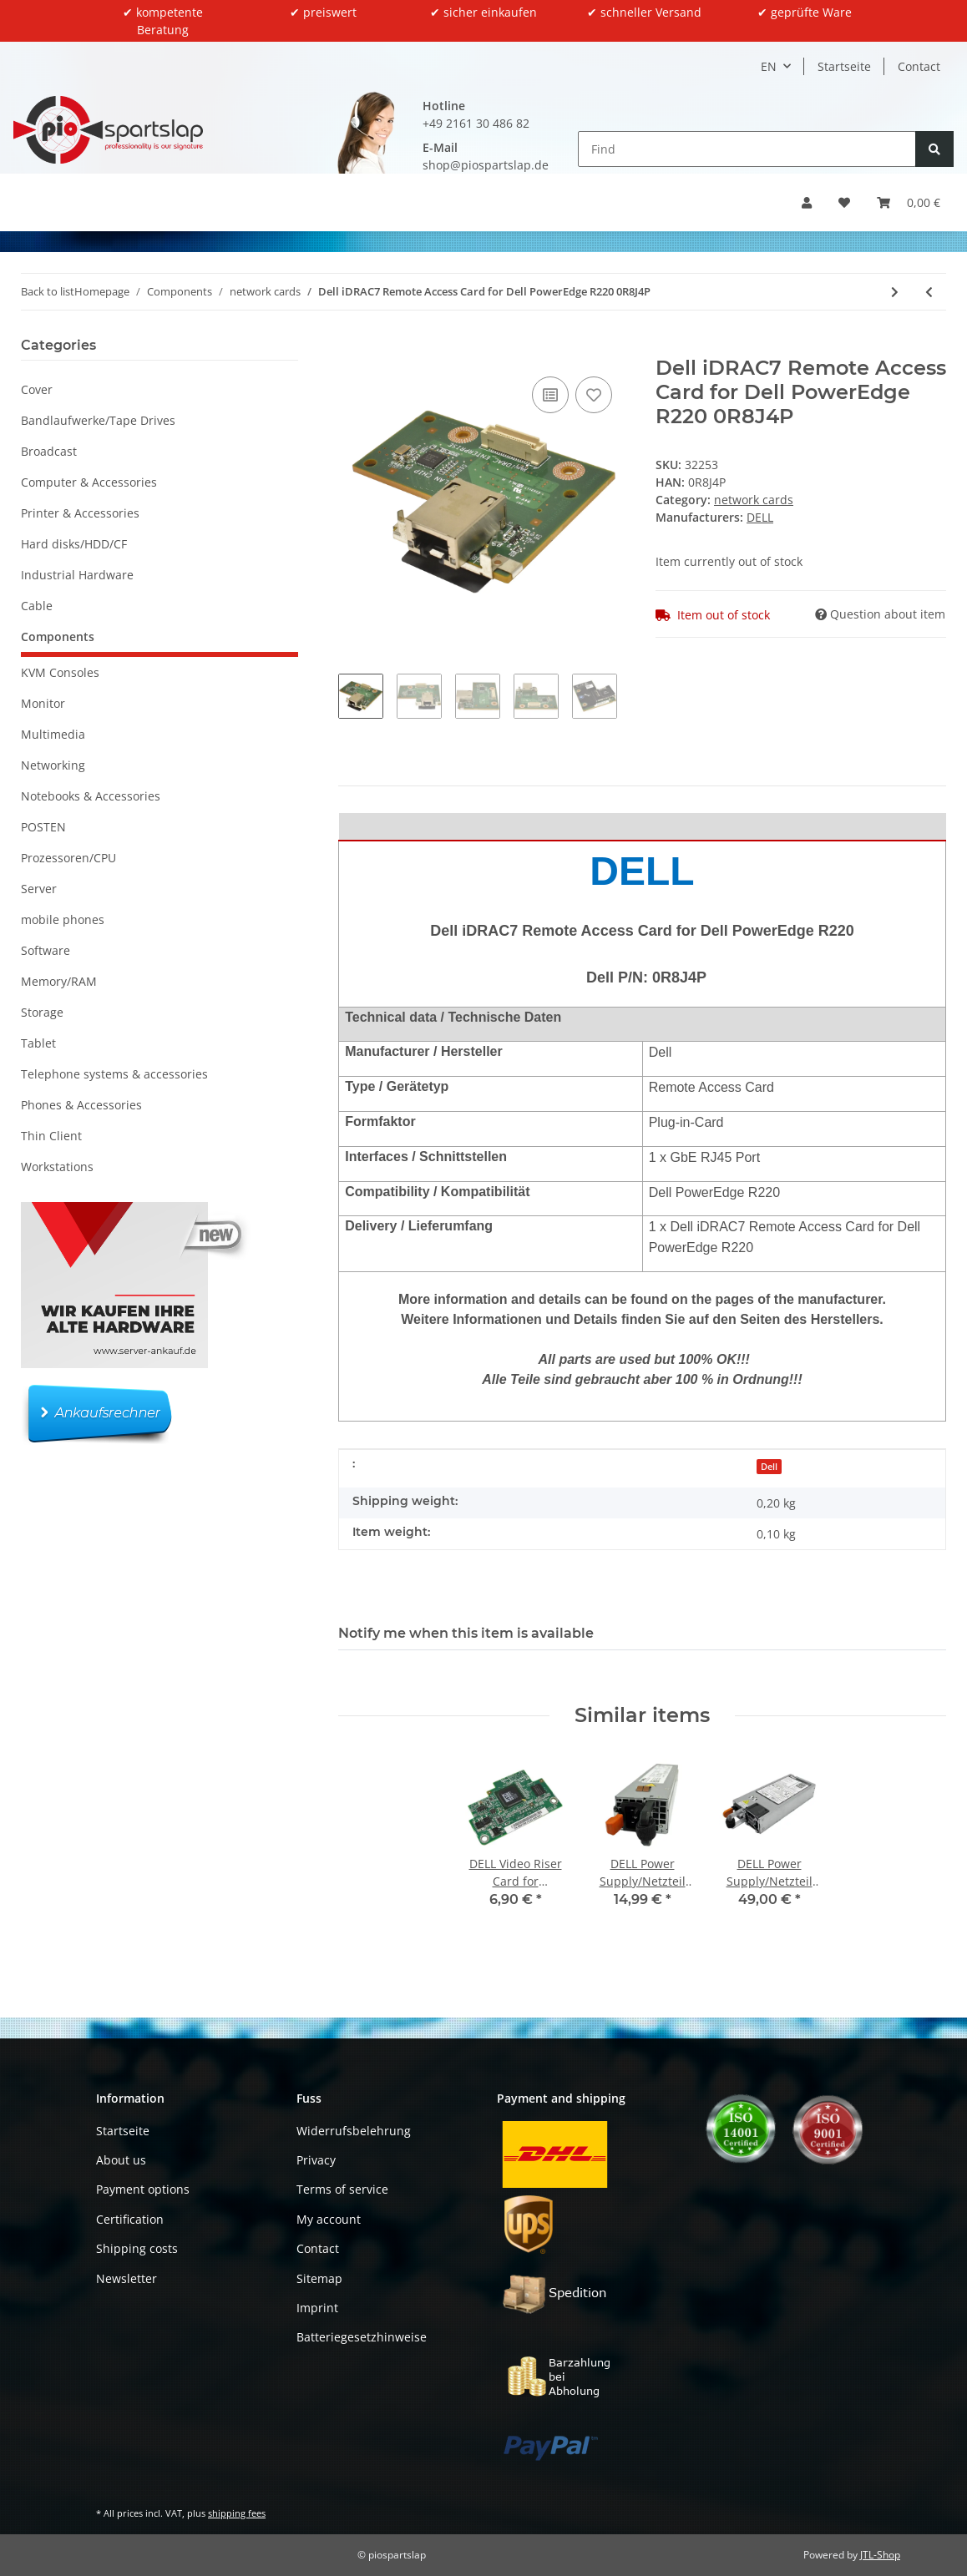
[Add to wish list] (593, 394)
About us (121, 2160)
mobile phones (62, 919)
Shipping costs (137, 2248)
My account (328, 2219)
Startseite (844, 66)
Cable (37, 606)
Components (57, 636)
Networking (53, 765)
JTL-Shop (880, 2555)
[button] (806, 202)
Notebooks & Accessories (90, 796)
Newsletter (126, 2278)
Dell (769, 1466)
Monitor (43, 703)
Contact (919, 66)
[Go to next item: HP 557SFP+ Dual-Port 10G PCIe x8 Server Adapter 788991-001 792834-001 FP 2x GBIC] (895, 292)
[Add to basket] (351, 347)
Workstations (57, 1166)
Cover (37, 389)
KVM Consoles (60, 672)
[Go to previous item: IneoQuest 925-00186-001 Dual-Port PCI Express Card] (929, 292)
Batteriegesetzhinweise (361, 2337)
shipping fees (237, 2513)
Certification (130, 2219)
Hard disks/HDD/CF (74, 544)
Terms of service (342, 2189)
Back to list (47, 291)
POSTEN (43, 827)
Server (39, 889)
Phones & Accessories (81, 1105)
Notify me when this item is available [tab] (466, 1633)
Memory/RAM (59, 981)
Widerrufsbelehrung (353, 2131)
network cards (753, 500)
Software (45, 950)
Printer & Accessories (80, 513)
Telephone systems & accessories (114, 1074)
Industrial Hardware (77, 575)
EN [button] (769, 66)
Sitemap (319, 2278)
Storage (42, 1012)
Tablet (38, 1043)
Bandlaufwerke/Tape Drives (98, 420)
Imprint (317, 2308)
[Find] (747, 149)
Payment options (143, 2189)
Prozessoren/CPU (68, 858)
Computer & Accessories (89, 482)
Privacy (316, 2160)
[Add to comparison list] (550, 394)
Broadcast (49, 451)
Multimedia (53, 734)
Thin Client (51, 1136)
